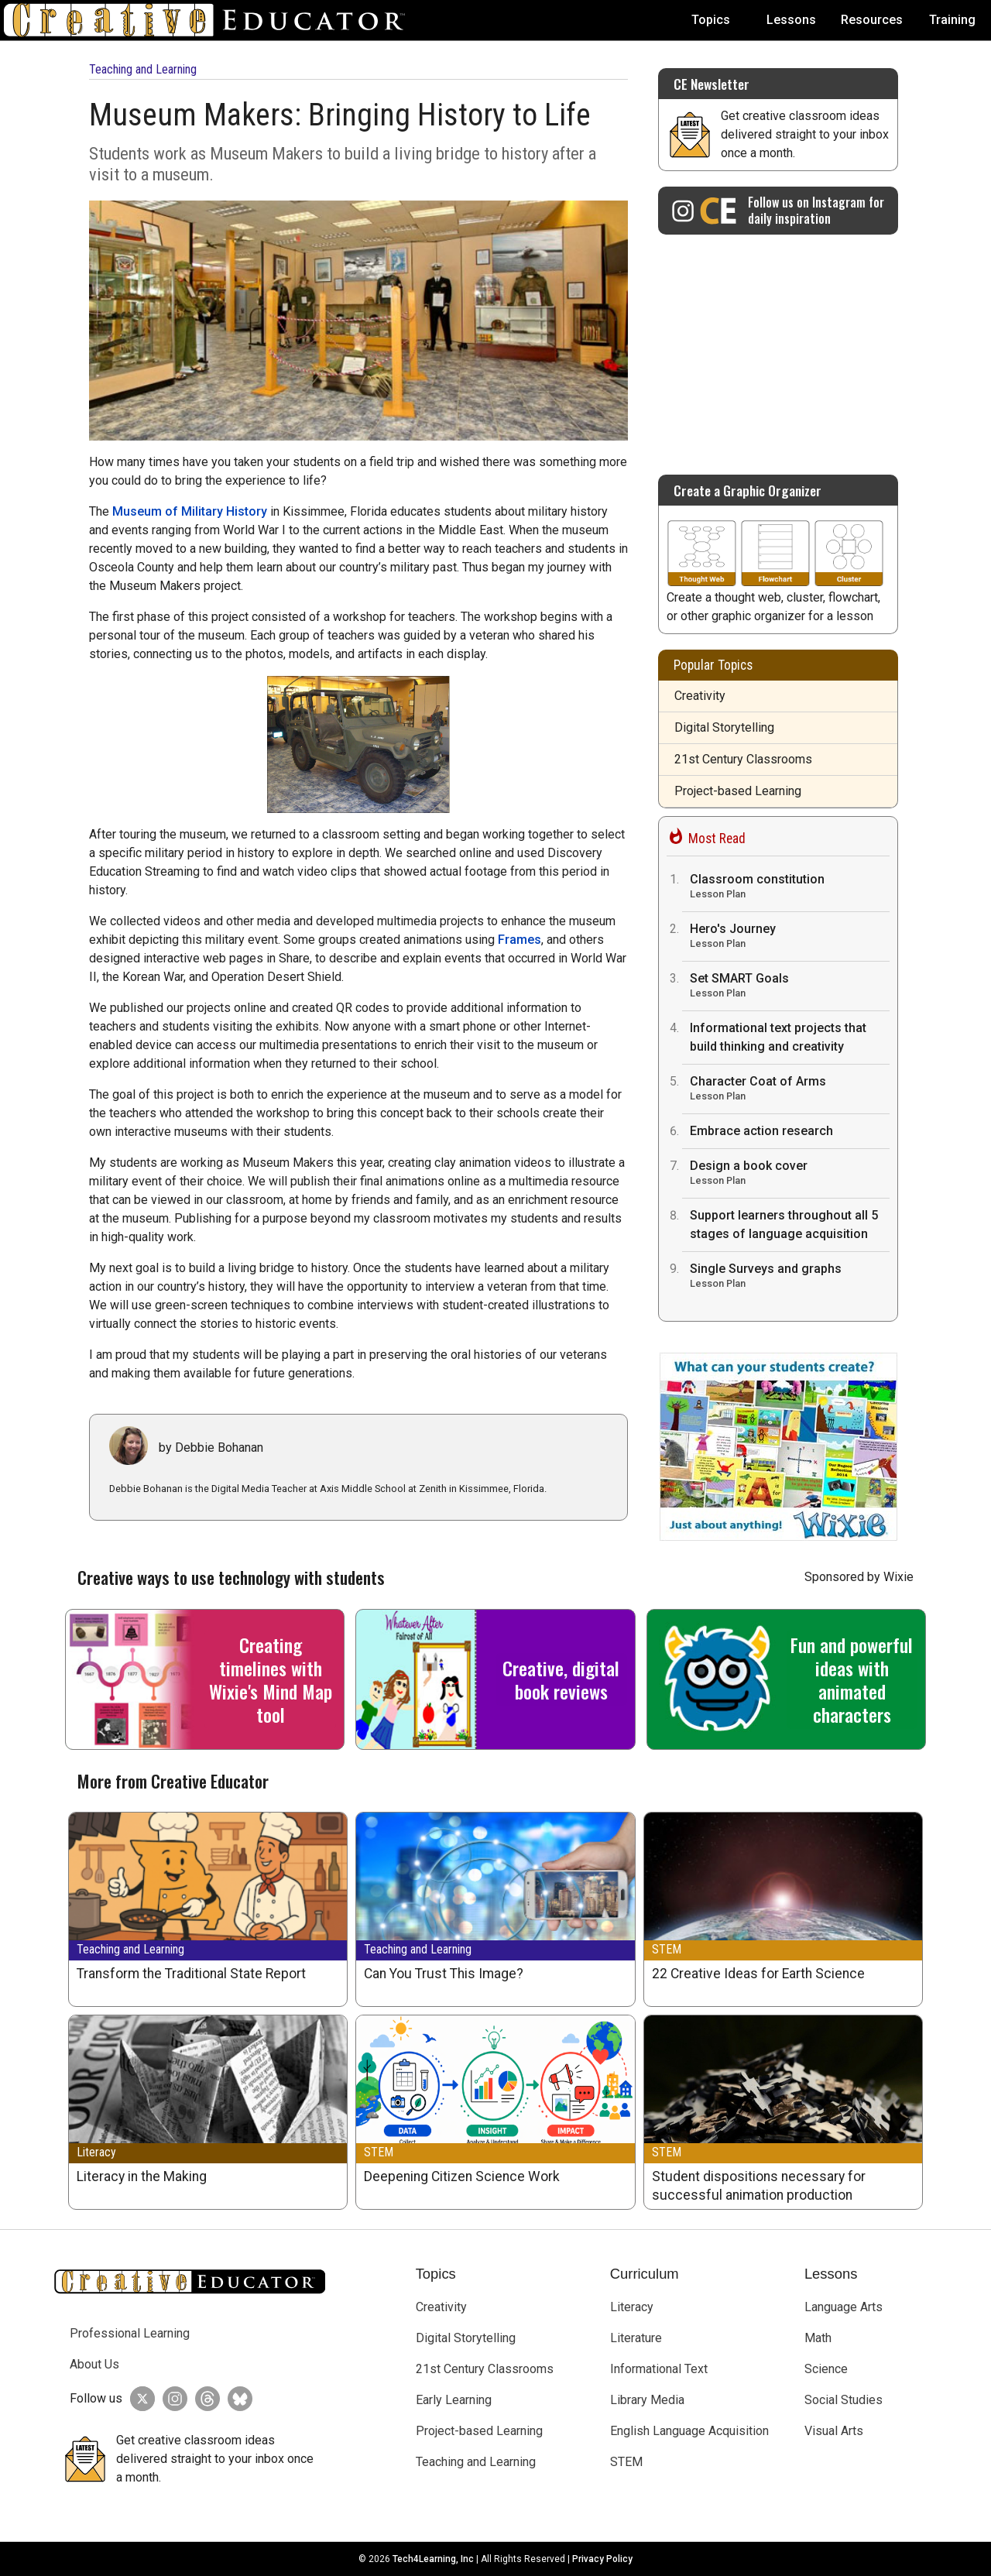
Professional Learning (130, 2333)
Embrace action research (761, 1130)
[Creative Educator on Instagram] (778, 211)
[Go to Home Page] (210, 20)
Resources (872, 19)
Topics (710, 19)
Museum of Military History (189, 511)
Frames (519, 939)
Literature (636, 2338)
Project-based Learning (737, 791)
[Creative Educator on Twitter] (138, 2398)
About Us (94, 2364)
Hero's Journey (790, 937)
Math (818, 2338)
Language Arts (843, 2307)
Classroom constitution (790, 888)
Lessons (791, 19)
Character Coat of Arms (790, 1090)
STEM (666, 1949)
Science (826, 2369)
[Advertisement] (778, 347)
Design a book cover (790, 1174)
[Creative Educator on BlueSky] (236, 2398)
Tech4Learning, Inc (433, 2559)
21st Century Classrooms (743, 759)
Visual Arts (833, 2430)
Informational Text (659, 2369)
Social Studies (843, 2399)
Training (952, 19)
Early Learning (454, 2399)
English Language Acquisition (689, 2430)
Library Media (647, 2399)
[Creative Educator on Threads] (203, 2398)
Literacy (96, 2152)
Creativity (699, 695)
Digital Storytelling (724, 727)
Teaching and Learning (143, 69)
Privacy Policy (602, 2559)
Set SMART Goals (790, 987)
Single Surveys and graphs (790, 1277)
